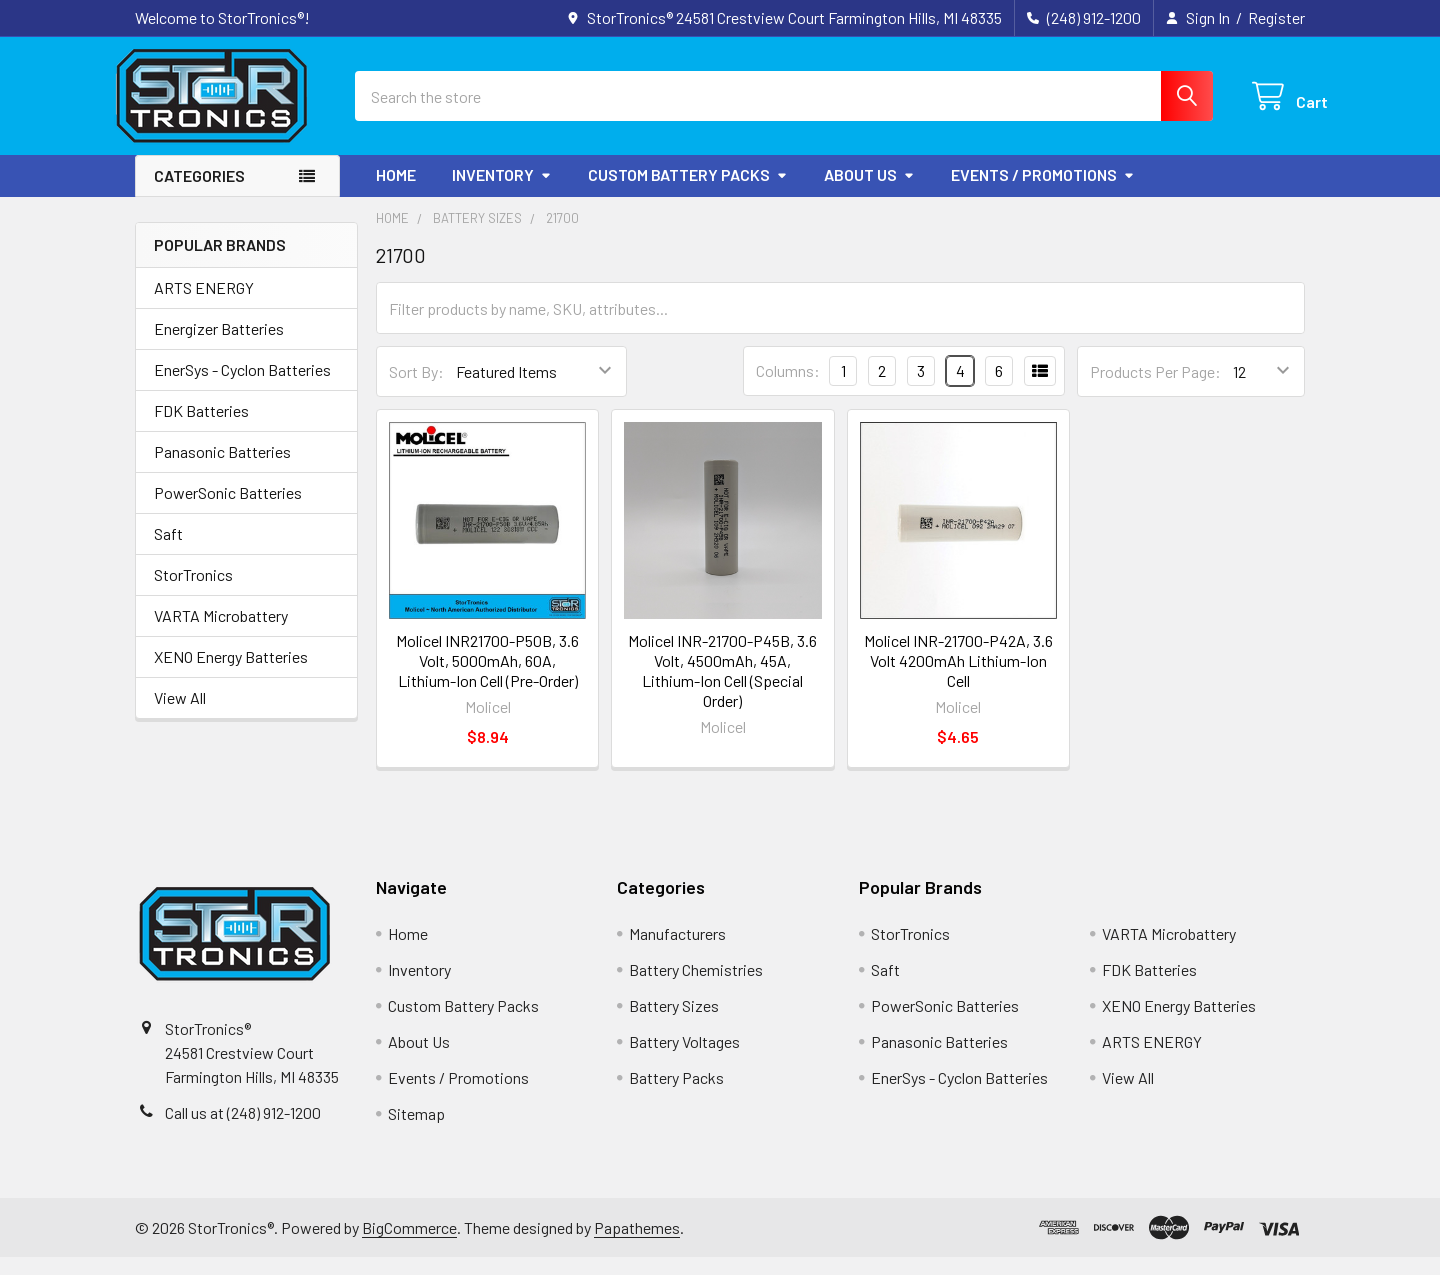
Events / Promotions (1043, 191)
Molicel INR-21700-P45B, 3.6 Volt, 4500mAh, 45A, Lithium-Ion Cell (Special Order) (722, 687)
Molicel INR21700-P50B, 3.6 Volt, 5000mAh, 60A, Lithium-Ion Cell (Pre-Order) (487, 677)
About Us (869, 191)
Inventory (502, 191)
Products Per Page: (1155, 388)
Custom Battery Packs (688, 191)
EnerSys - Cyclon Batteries (242, 386)
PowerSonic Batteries (228, 509)
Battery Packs (676, 1095)
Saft (168, 550)
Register (1276, 17)
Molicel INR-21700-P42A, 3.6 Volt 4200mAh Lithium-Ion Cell (958, 677)
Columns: (788, 388)
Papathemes (637, 1244)
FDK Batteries (201, 427)
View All (180, 714)
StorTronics (193, 591)
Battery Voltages (684, 1059)
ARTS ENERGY (204, 304)
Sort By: (416, 388)
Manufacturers (677, 951)
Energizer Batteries (219, 345)
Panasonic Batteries (222, 468)
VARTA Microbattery (221, 632)
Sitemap (416, 1131)
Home (396, 191)
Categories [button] (199, 192)
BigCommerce (409, 1244)
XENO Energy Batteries (231, 673)
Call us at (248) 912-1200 (243, 1129)
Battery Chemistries (696, 987)
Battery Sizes (674, 1023)
